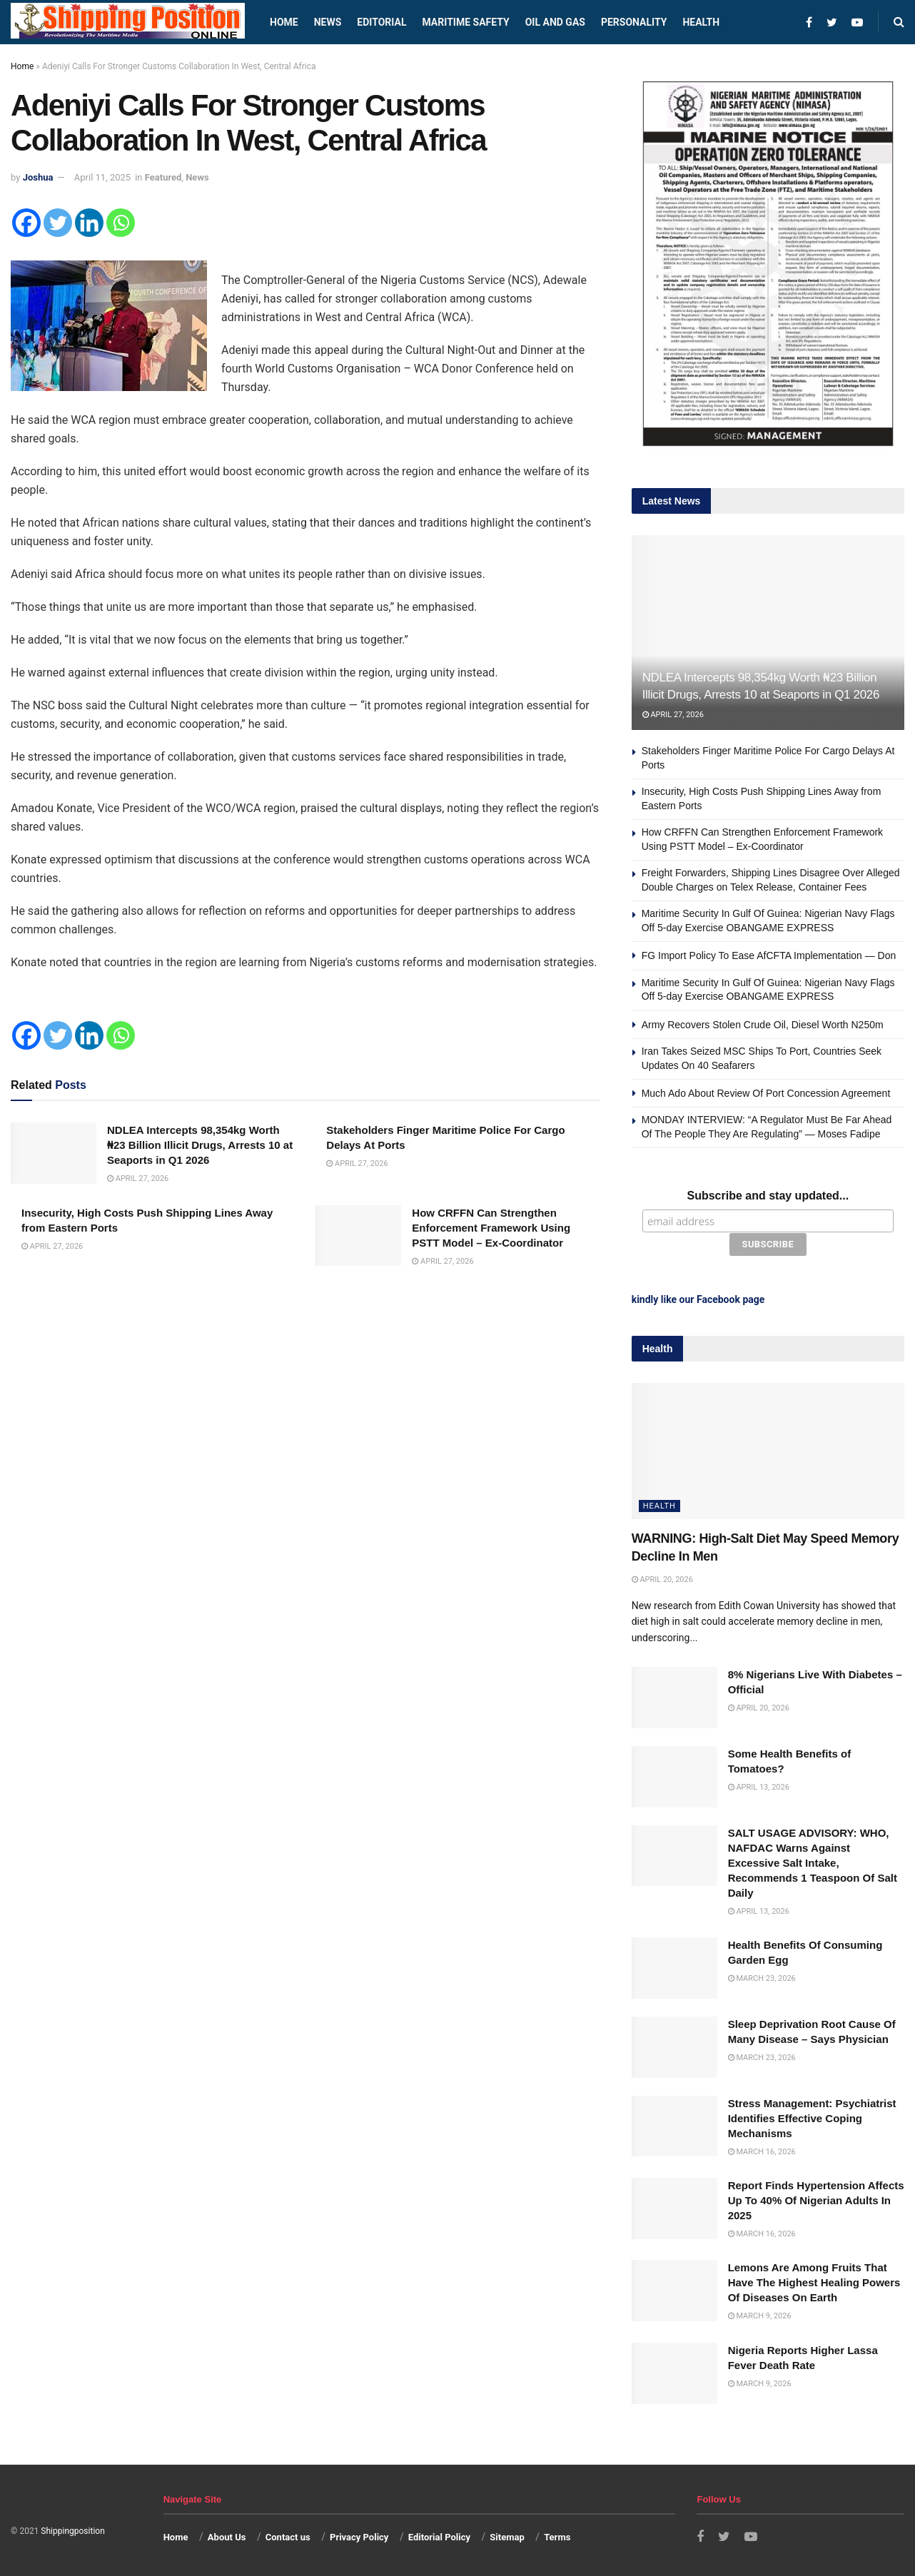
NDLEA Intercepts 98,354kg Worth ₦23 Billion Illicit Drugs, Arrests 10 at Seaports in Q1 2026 (200, 1145)
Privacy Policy (359, 2537)
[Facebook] (26, 222)
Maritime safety (465, 22)
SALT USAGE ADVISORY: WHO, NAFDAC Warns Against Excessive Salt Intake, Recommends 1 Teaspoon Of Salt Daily (812, 1862)
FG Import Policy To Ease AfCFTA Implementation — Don (769, 955)
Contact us (288, 2537)
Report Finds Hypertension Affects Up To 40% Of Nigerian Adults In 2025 (816, 2200)
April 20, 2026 (662, 1578)
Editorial (381, 22)
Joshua (38, 177)
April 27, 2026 (137, 1178)
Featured (163, 177)
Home (284, 22)
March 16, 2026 (762, 2151)
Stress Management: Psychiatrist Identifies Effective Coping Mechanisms (812, 2117)
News (328, 22)
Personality (634, 22)
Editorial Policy (439, 2537)
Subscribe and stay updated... (768, 1196)
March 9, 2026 (760, 2316)
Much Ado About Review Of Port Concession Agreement (766, 1093)
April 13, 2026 (758, 1787)
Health (700, 22)
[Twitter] (58, 222)
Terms (557, 2537)
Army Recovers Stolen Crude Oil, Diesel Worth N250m (763, 1024)
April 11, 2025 (102, 177)
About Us (227, 2537)
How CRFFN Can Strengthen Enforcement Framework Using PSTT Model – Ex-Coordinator (491, 1228)
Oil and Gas (555, 22)
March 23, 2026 (762, 1978)
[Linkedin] (89, 222)
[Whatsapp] (120, 222)
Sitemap (507, 2537)
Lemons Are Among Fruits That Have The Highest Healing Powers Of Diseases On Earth (814, 2282)
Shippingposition (72, 2531)
